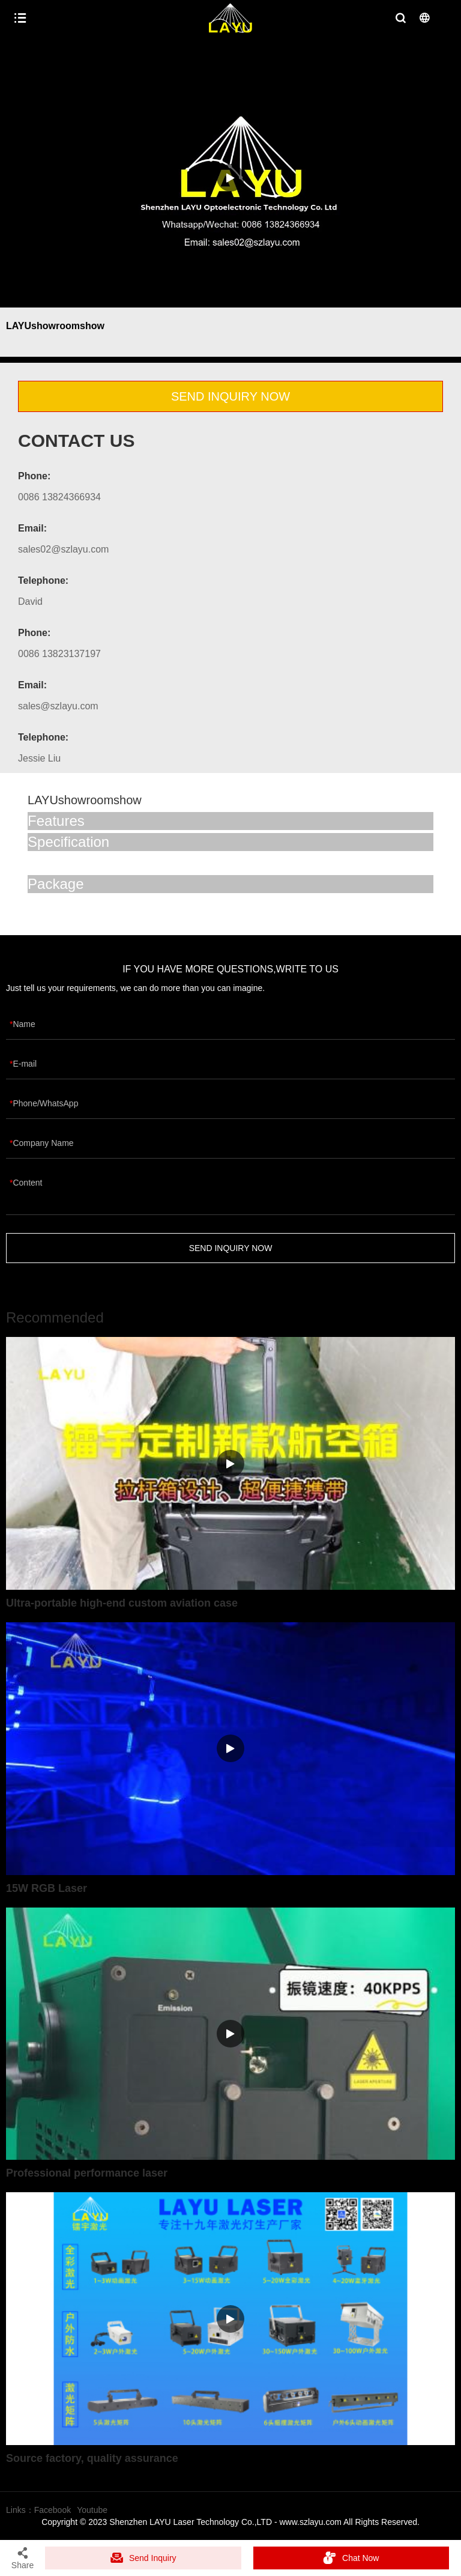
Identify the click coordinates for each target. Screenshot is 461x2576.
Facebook (52, 2510)
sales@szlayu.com (58, 706)
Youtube (92, 2510)
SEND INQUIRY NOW (230, 396)
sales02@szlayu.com (63, 549)
